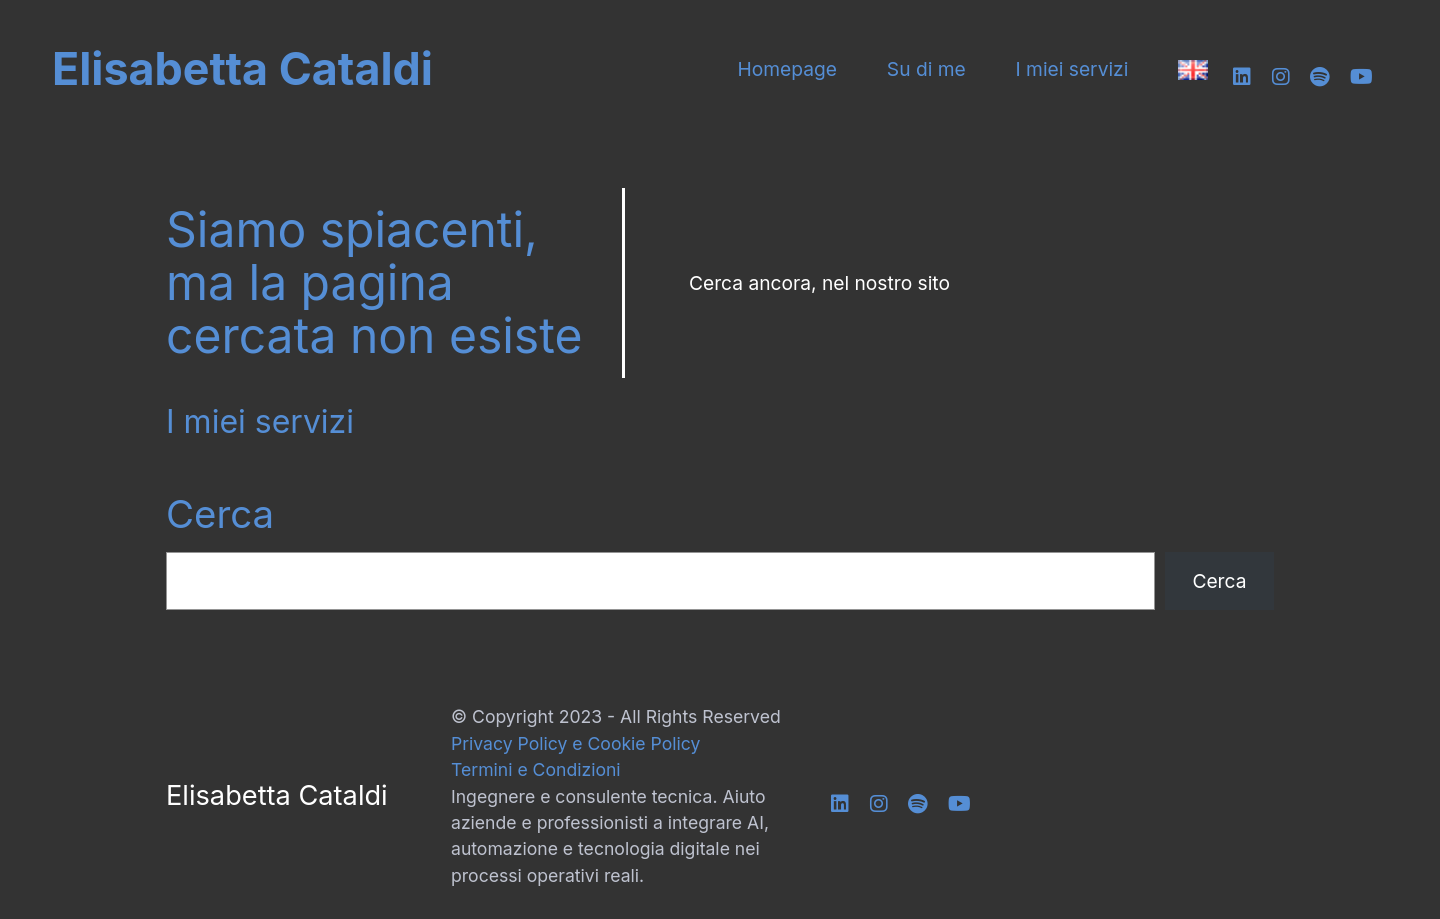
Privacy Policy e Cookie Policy (575, 743)
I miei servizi (1072, 69)
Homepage (787, 69)
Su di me (926, 69)
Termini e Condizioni (536, 769)
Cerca (220, 514)
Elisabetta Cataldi (242, 69)
